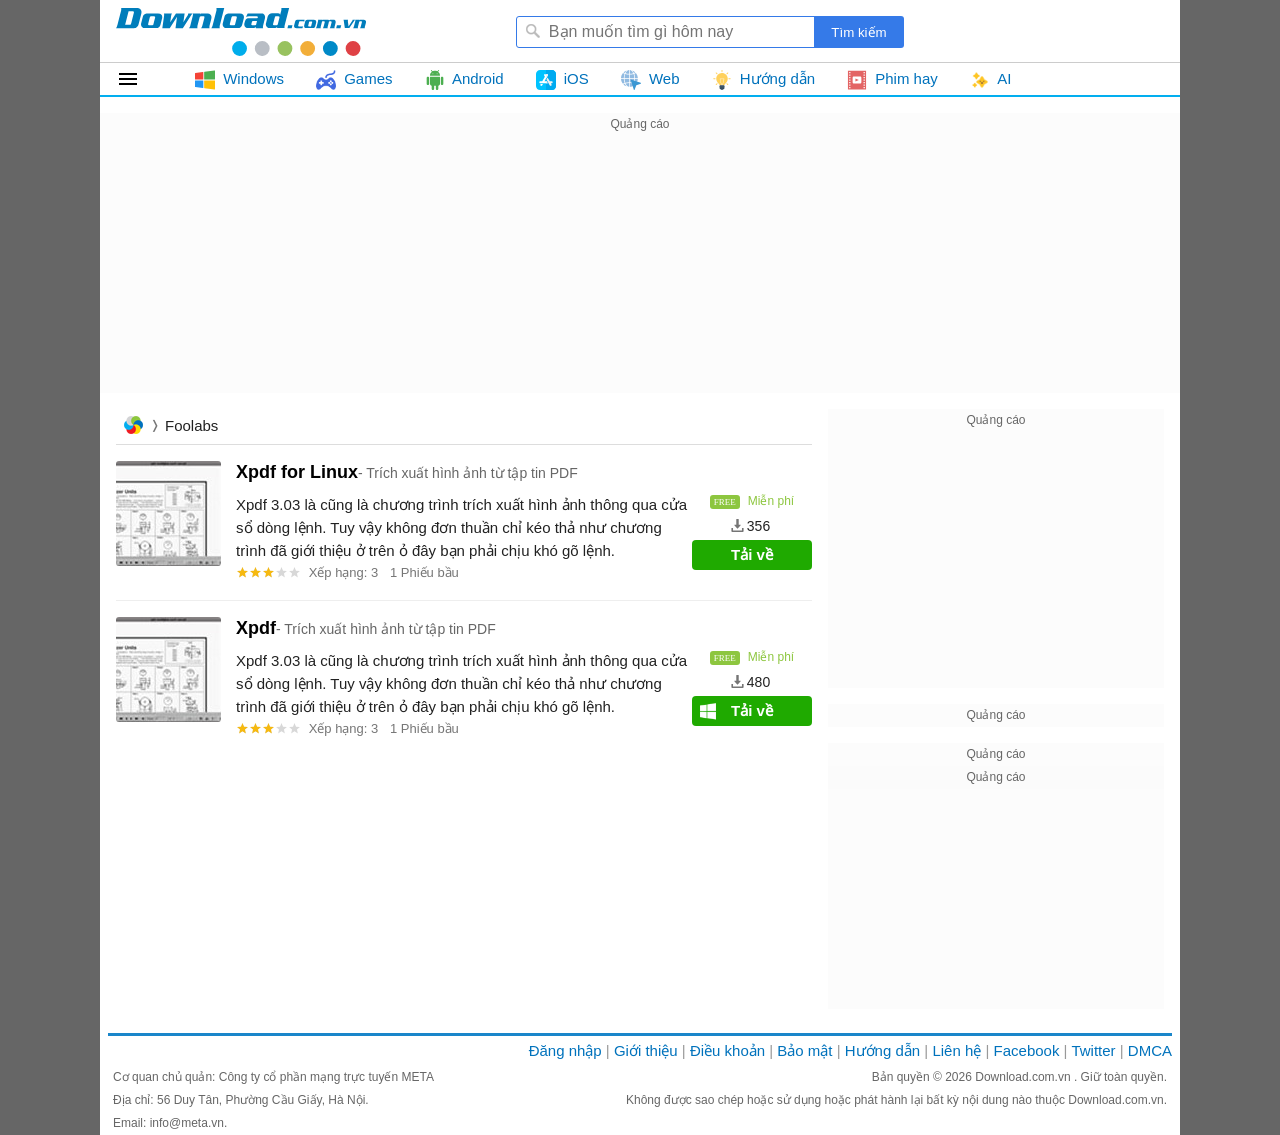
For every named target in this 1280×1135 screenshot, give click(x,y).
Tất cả (139, 79)
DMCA (1150, 1050)
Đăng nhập (565, 1050)
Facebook (1027, 1050)
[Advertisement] (640, 276)
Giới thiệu (646, 1050)
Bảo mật (804, 1050)
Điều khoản (727, 1050)
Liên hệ (956, 1050)
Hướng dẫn (882, 1050)
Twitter (1093, 1050)
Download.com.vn (1024, 1077)
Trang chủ (133, 427)
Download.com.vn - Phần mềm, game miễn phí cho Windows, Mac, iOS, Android (241, 31)
